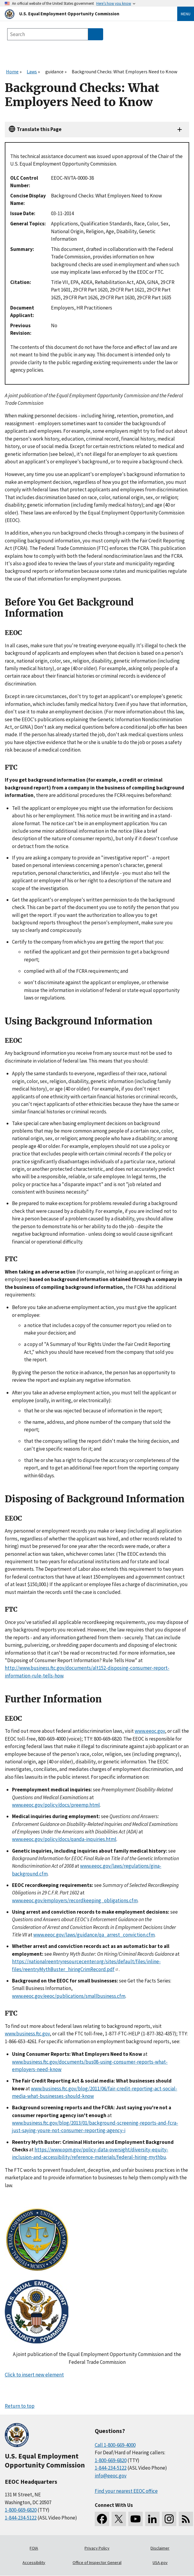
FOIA (34, 2548)
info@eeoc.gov (111, 2475)
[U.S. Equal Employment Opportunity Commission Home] (84, 13)
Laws (32, 72)
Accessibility (33, 2562)
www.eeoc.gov (150, 1731)
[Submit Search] (95, 34)
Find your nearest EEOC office (126, 2491)
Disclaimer (160, 2548)
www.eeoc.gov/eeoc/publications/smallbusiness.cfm (68, 1996)
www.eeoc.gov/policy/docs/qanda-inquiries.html (64, 1839)
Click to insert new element (34, 2374)
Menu (185, 14)
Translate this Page (39, 129)
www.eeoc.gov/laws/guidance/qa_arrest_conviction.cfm (94, 1934)
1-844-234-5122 (21, 2517)
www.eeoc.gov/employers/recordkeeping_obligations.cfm (75, 1900)
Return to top (19, 2406)
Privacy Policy (97, 2548)
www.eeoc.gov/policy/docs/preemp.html (56, 1805)
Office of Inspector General (97, 2562)
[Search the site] (47, 34)
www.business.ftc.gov (27, 2033)
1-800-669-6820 (21, 2510)
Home (12, 72)
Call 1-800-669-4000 (115, 2445)
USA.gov (160, 2562)
